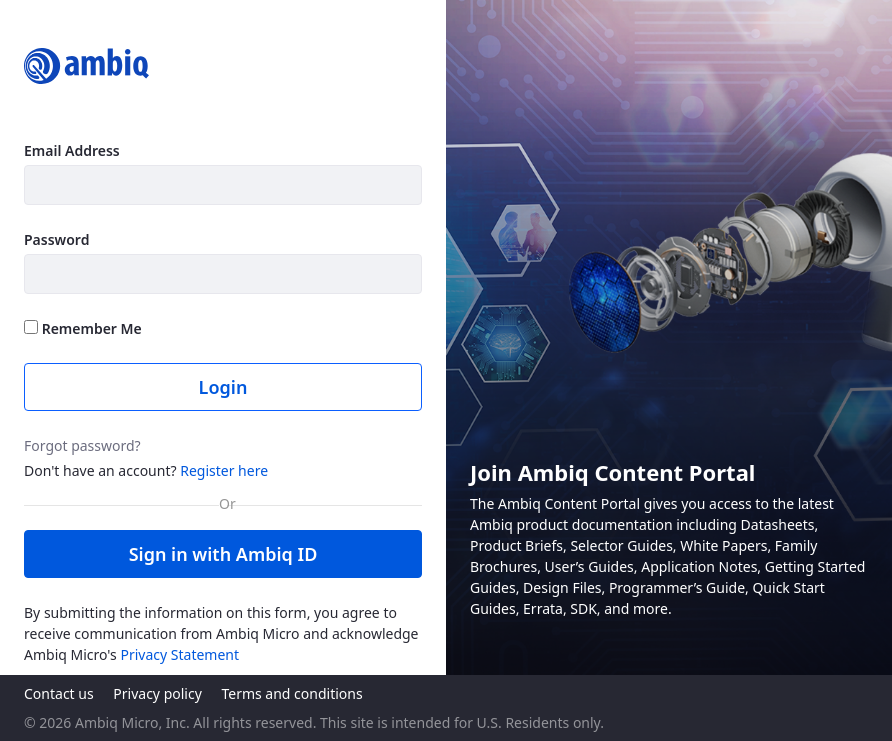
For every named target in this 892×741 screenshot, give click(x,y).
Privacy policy (157, 693)
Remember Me (83, 328)
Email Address (72, 150)
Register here (224, 470)
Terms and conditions (291, 693)
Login (223, 387)
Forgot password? (82, 445)
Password (56, 239)
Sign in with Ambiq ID (223, 554)
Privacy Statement (179, 654)
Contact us (59, 693)
